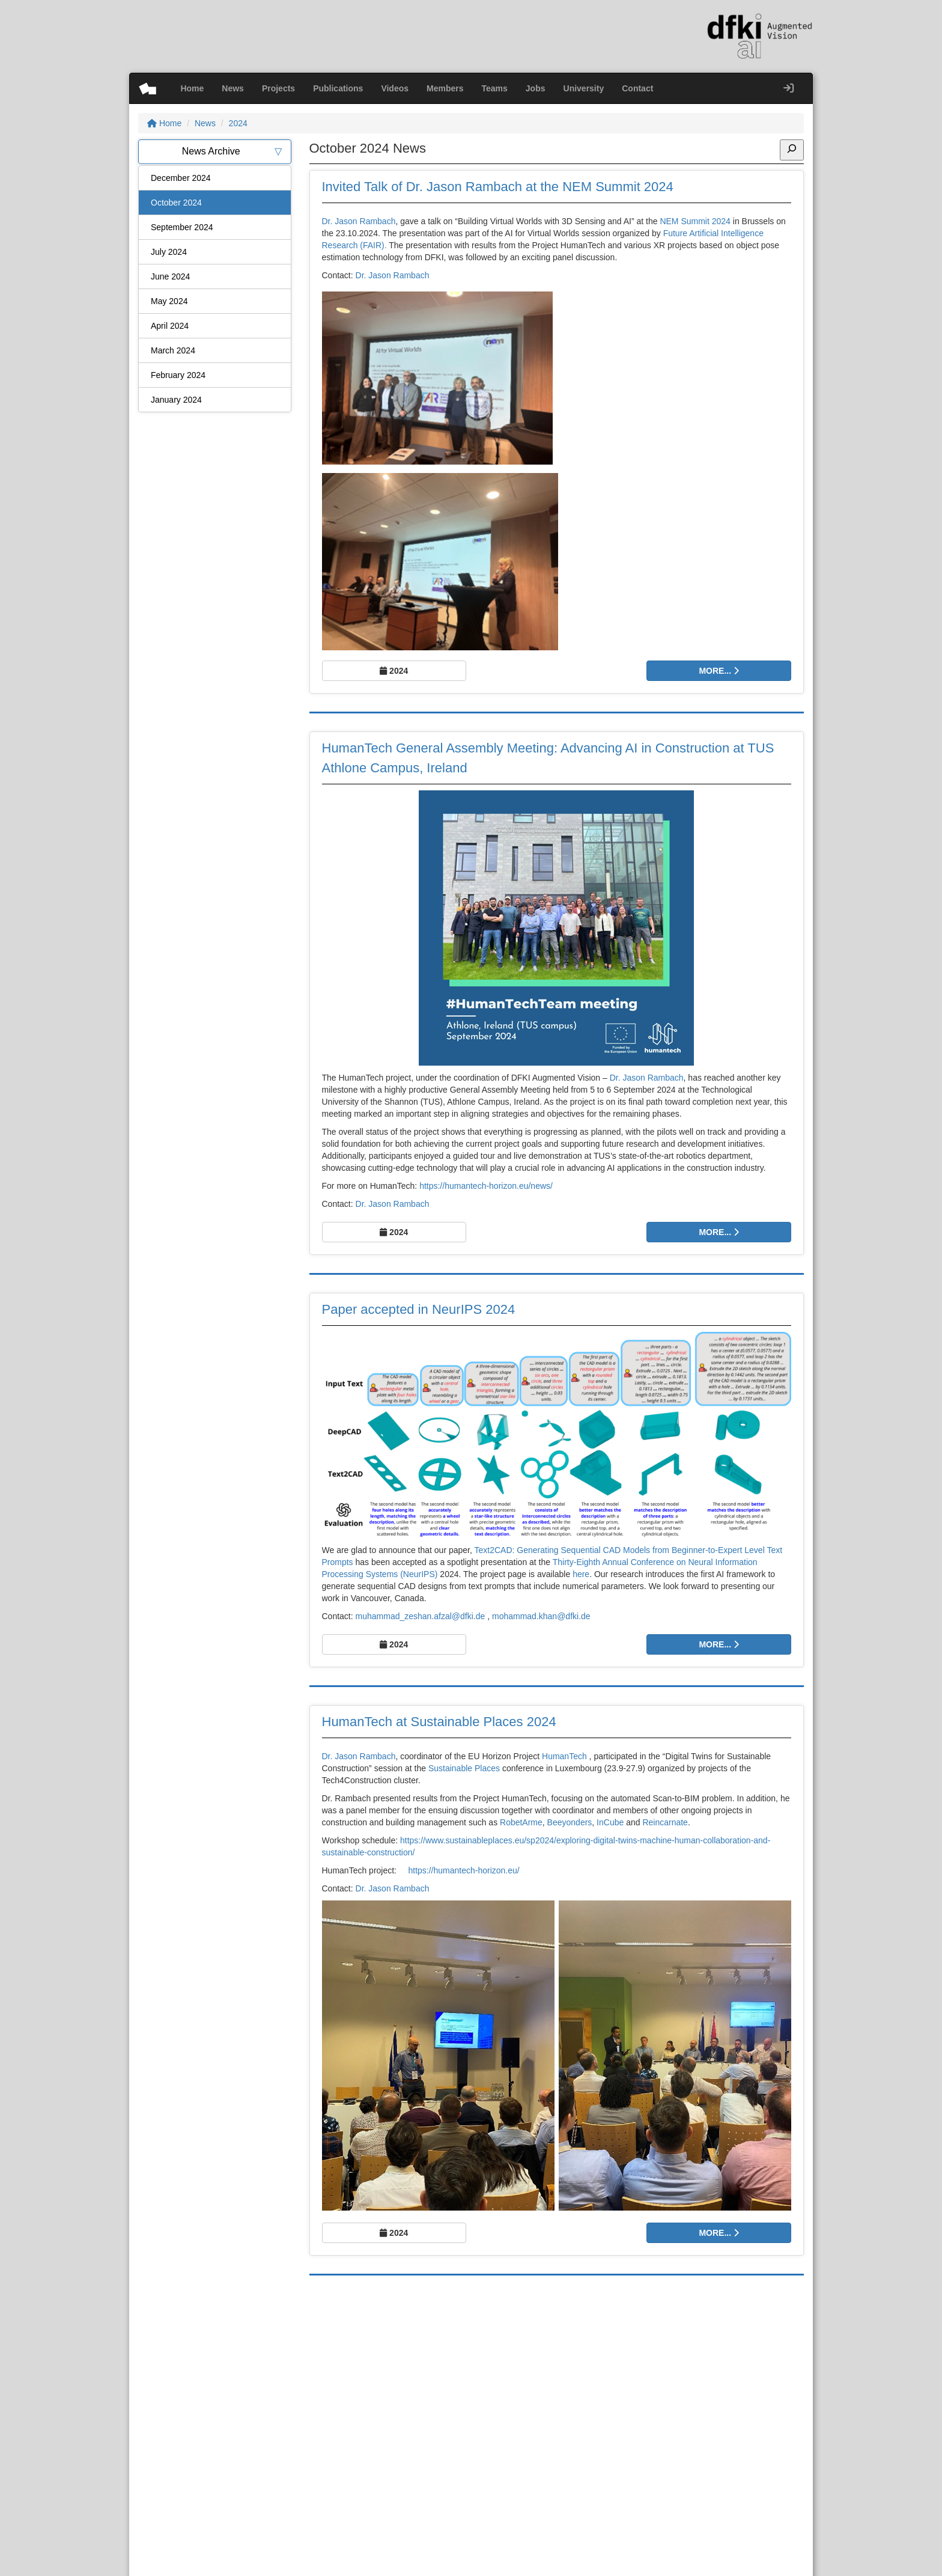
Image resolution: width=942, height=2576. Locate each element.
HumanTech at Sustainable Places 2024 (439, 1721)
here (581, 1574)
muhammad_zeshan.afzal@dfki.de (420, 1616)
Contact (637, 88)
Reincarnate (665, 1822)
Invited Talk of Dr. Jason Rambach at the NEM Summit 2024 (497, 186)
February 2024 (178, 375)
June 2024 (170, 276)
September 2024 (182, 227)
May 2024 (169, 301)
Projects (278, 88)
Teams (495, 88)
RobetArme (521, 1822)
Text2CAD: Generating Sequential (538, 1550)
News (233, 88)
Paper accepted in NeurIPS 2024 (418, 1309)
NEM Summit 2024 (695, 221)
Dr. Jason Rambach (359, 221)
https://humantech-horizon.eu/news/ (486, 1186)
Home (192, 88)
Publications (338, 88)
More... (719, 671)
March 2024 (173, 350)
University (584, 88)
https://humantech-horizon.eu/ (463, 1870)
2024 (238, 123)
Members (445, 88)
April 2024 (170, 326)
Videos (395, 88)
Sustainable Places (464, 1768)
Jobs (535, 88)
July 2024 (169, 252)
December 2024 (181, 178)
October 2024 (176, 202)
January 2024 (176, 399)
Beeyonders (569, 1822)
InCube (610, 1822)
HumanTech (564, 1756)
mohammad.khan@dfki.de (541, 1616)
